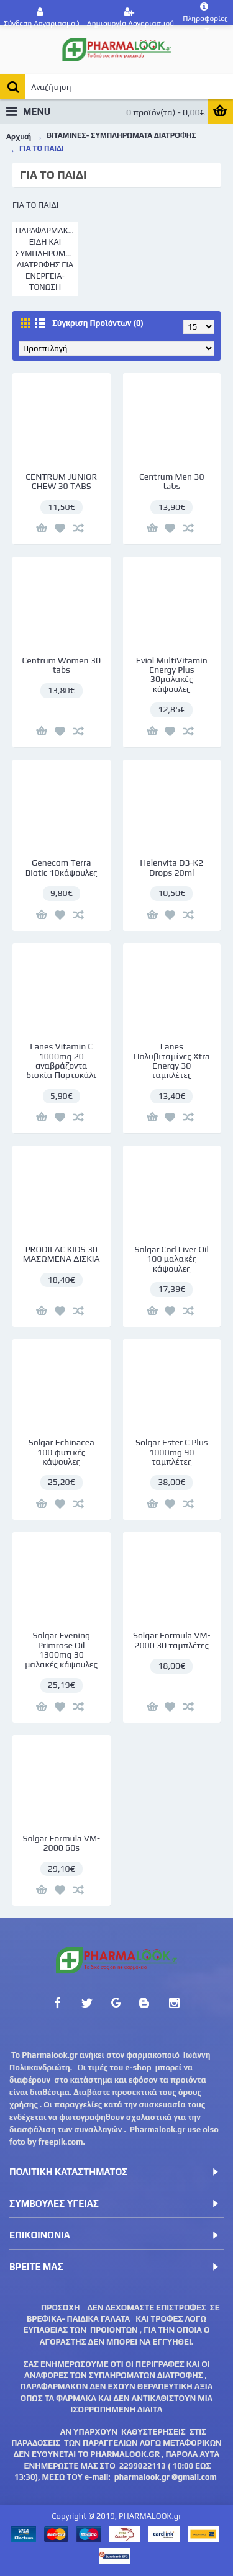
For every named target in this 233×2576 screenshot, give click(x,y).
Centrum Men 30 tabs (171, 481)
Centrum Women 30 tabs (61, 665)
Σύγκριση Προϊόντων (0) (98, 323)
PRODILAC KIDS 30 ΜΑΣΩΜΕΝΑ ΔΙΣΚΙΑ (61, 1253)
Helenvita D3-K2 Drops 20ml (171, 867)
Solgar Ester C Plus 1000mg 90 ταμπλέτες (171, 1451)
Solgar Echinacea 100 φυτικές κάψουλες (61, 1451)
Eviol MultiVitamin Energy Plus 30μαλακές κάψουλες (172, 674)
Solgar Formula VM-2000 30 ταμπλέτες (172, 1639)
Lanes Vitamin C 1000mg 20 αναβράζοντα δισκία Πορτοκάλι (61, 1060)
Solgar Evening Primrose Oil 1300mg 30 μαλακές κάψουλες (61, 1649)
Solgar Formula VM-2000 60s (61, 1842)
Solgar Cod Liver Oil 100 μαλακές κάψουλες (172, 1258)
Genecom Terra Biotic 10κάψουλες (61, 867)
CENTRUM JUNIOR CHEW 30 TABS (61, 481)
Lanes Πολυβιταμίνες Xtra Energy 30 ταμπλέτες (172, 1060)
